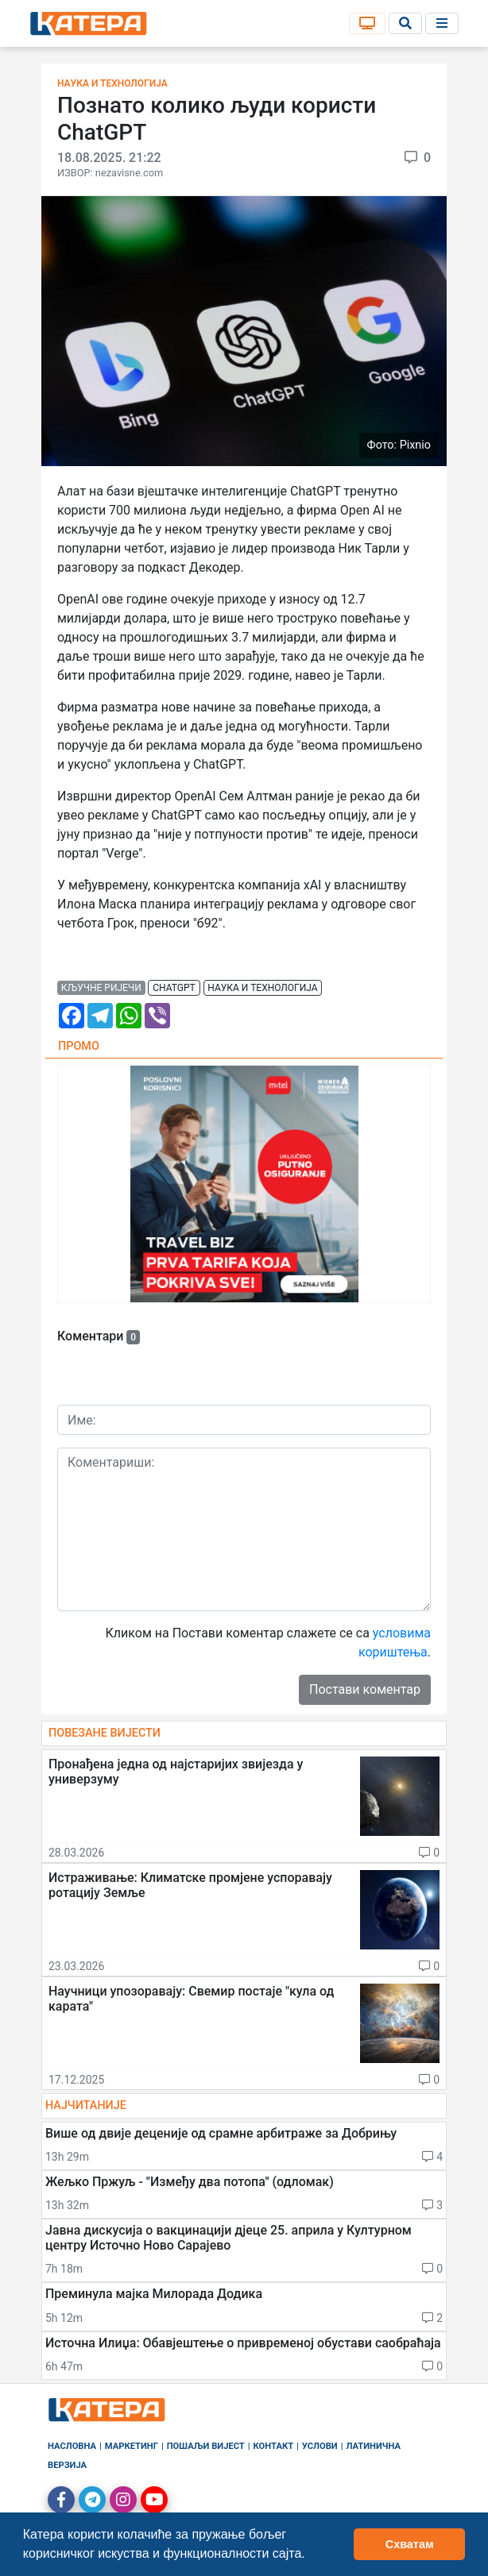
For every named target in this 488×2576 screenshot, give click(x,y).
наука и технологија (262, 987)
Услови (320, 2446)
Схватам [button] (409, 2544)
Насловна (72, 2446)
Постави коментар (364, 1689)
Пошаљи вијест (206, 2446)
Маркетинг (131, 2446)
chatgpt (174, 987)
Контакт (274, 2446)
